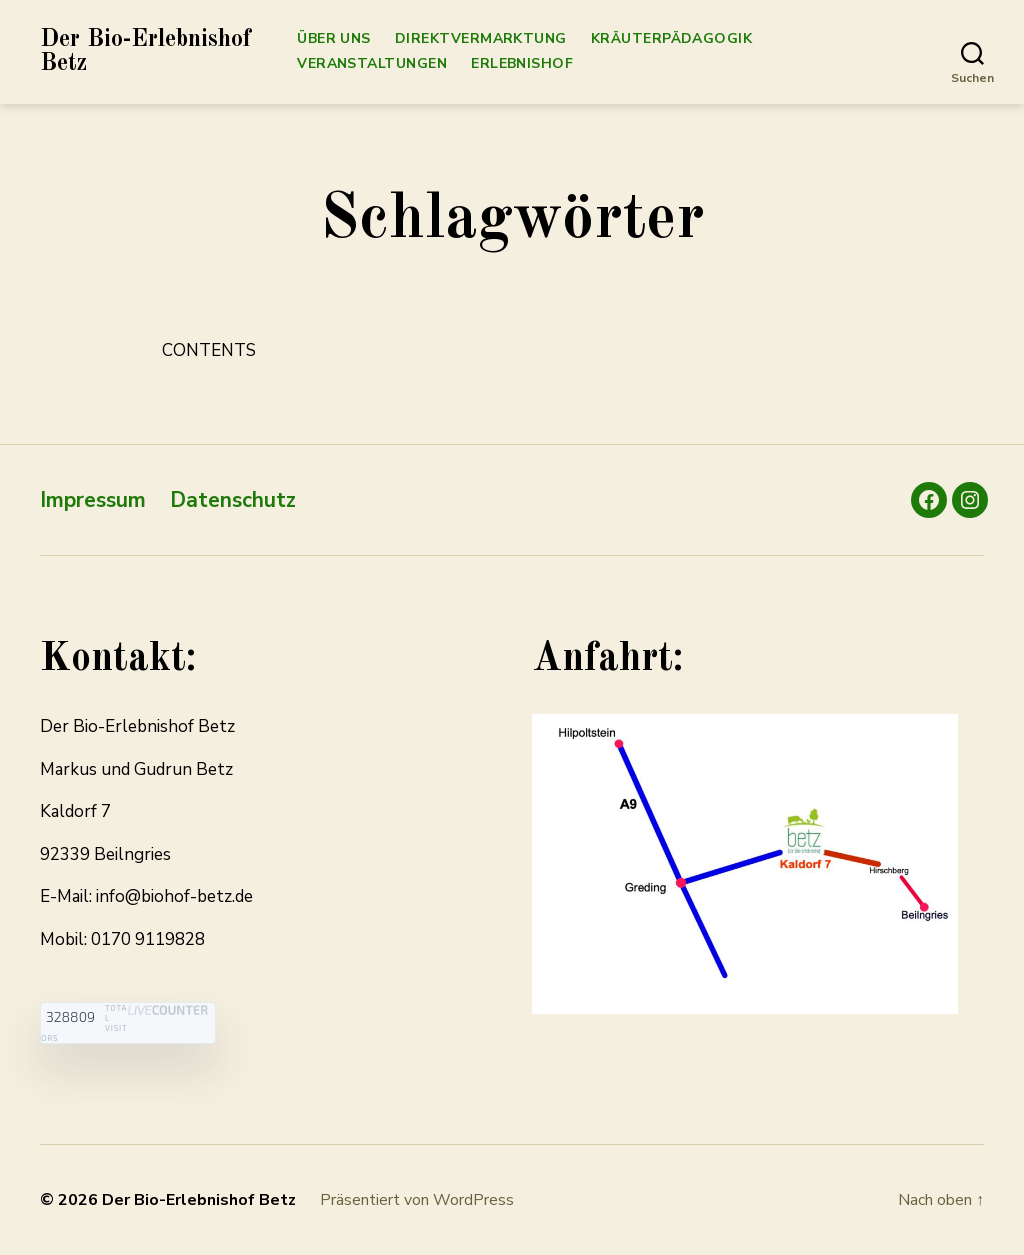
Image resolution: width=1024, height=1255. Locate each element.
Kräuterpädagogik (671, 39)
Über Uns (334, 39)
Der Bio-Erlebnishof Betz (145, 52)
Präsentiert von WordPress (417, 1200)
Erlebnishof (522, 64)
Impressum (93, 500)
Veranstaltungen (372, 64)
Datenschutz (233, 500)
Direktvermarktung (481, 39)
